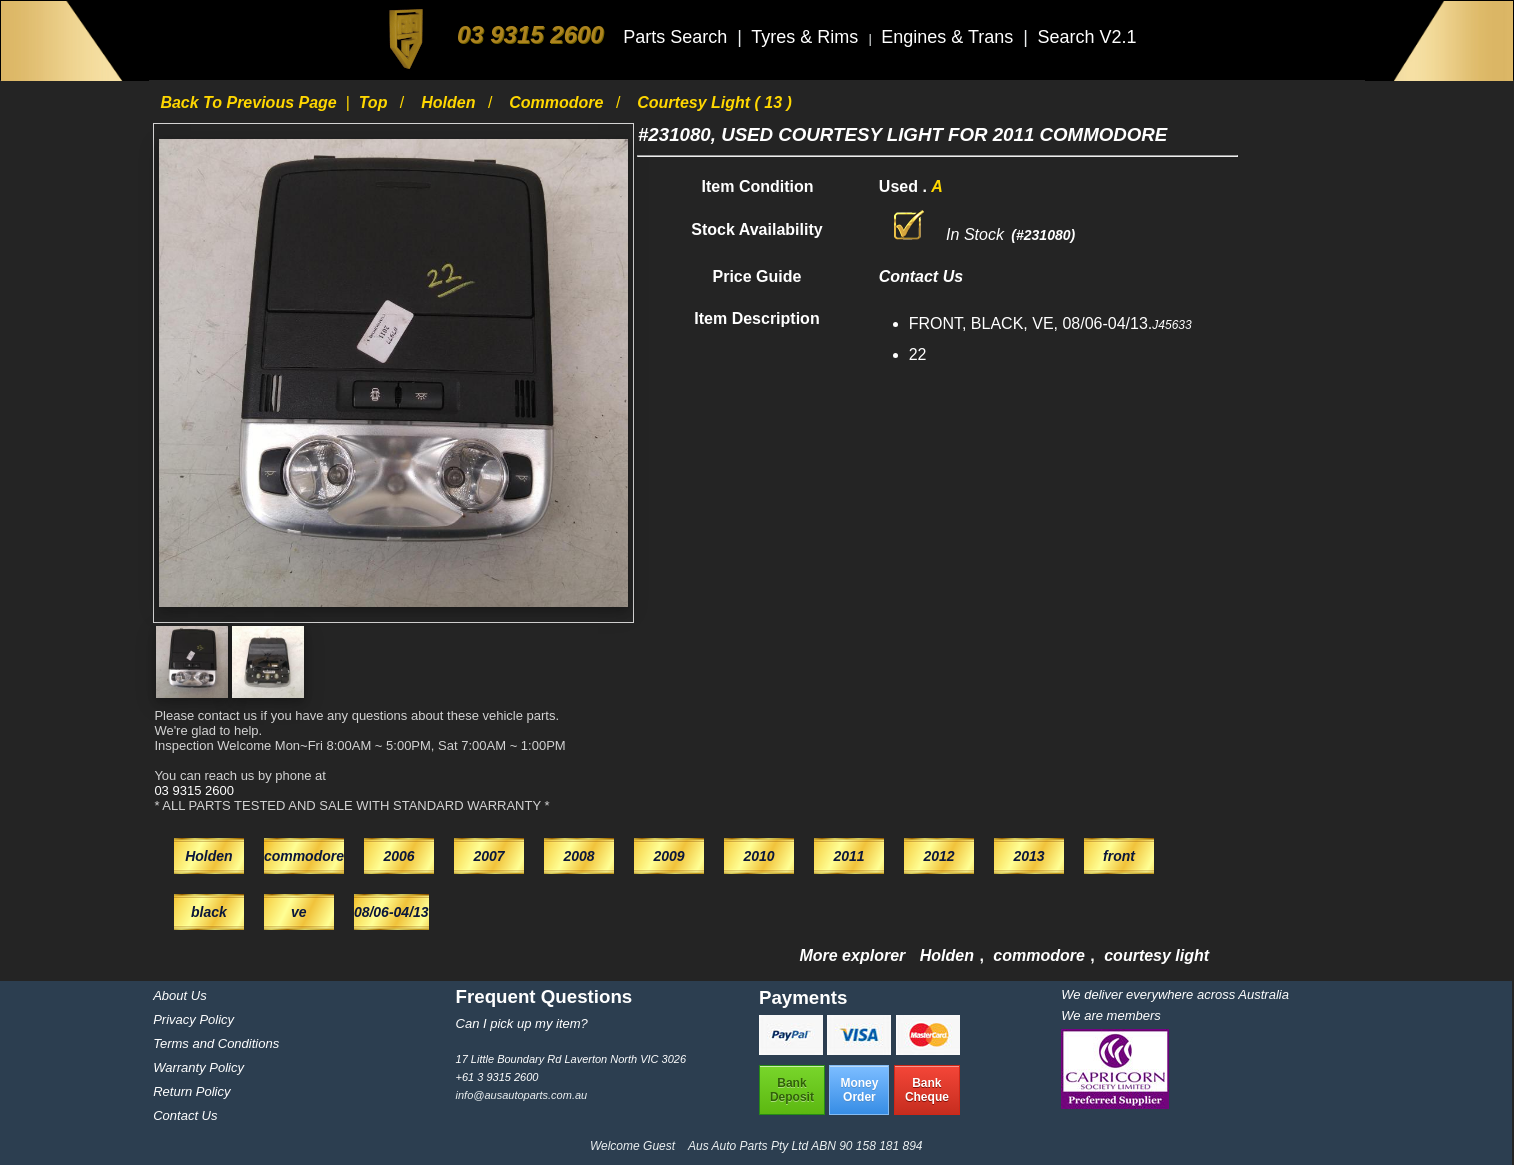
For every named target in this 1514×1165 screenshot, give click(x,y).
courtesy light (1156, 955)
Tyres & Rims (807, 37)
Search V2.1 (1086, 37)
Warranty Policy (198, 1067)
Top (375, 102)
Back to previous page (250, 102)
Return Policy (191, 1091)
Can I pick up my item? (522, 1023)
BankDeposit (792, 1090)
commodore (558, 102)
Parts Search (677, 37)
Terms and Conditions (216, 1043)
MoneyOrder (859, 1090)
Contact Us (185, 1115)
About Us (179, 995)
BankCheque (927, 1090)
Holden (450, 102)
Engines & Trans (949, 37)
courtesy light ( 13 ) (714, 102)
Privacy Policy (193, 1019)
